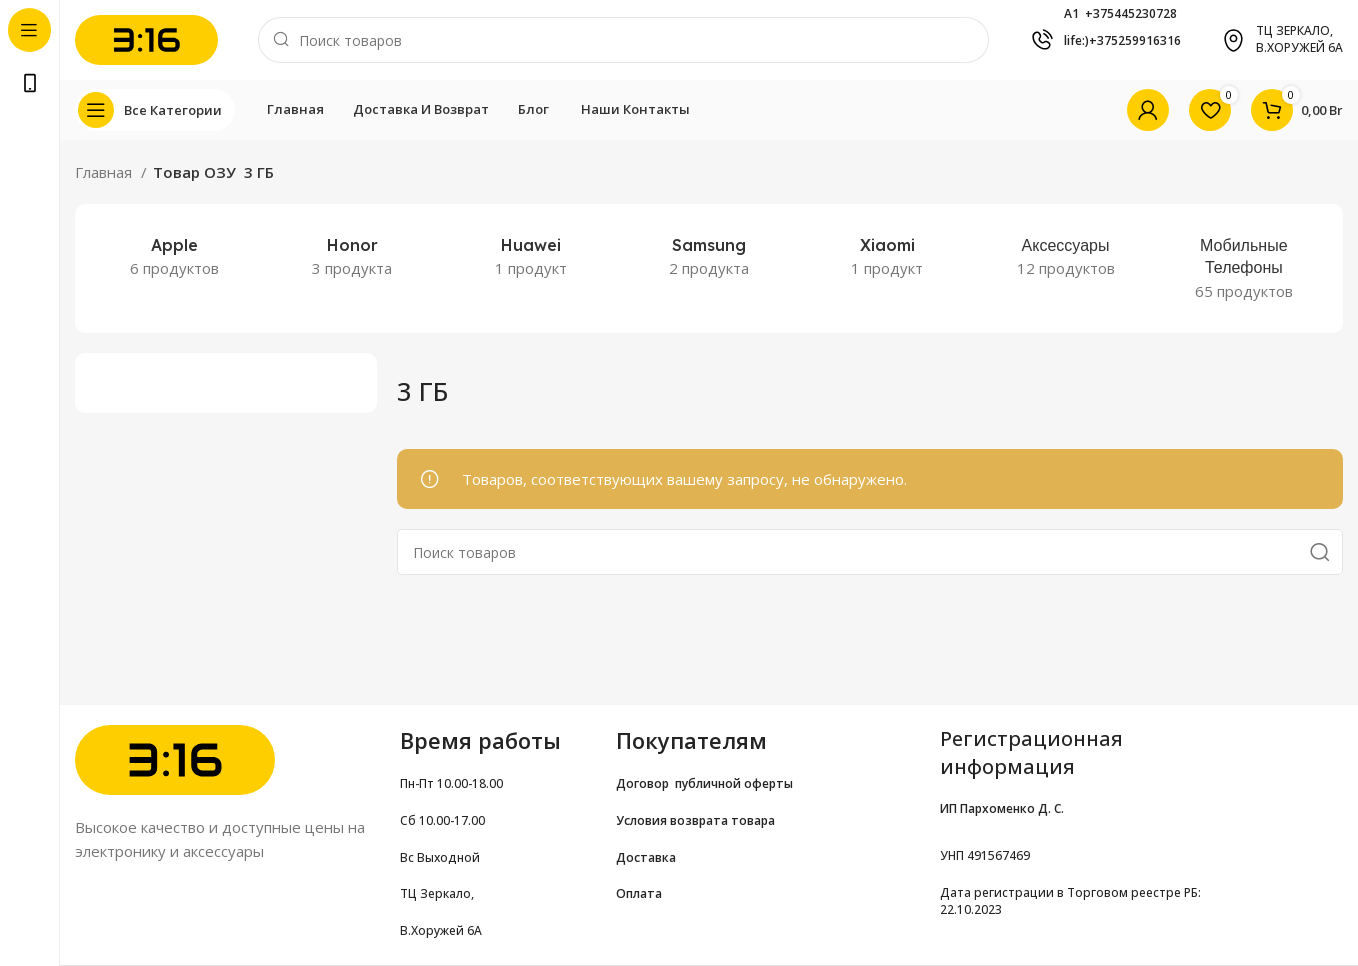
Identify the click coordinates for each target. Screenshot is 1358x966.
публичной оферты (734, 783)
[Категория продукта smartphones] (1244, 268)
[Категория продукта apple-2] (174, 257)
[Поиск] (623, 40)
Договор (645, 783)
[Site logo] (146, 38)
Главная (105, 172)
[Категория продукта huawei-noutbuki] (531, 257)
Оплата (639, 893)
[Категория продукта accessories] (1065, 257)
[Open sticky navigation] (155, 110)
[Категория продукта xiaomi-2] (887, 257)
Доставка (646, 857)
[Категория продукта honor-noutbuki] (352, 257)
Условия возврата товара (695, 820)
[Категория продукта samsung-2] (709, 257)
